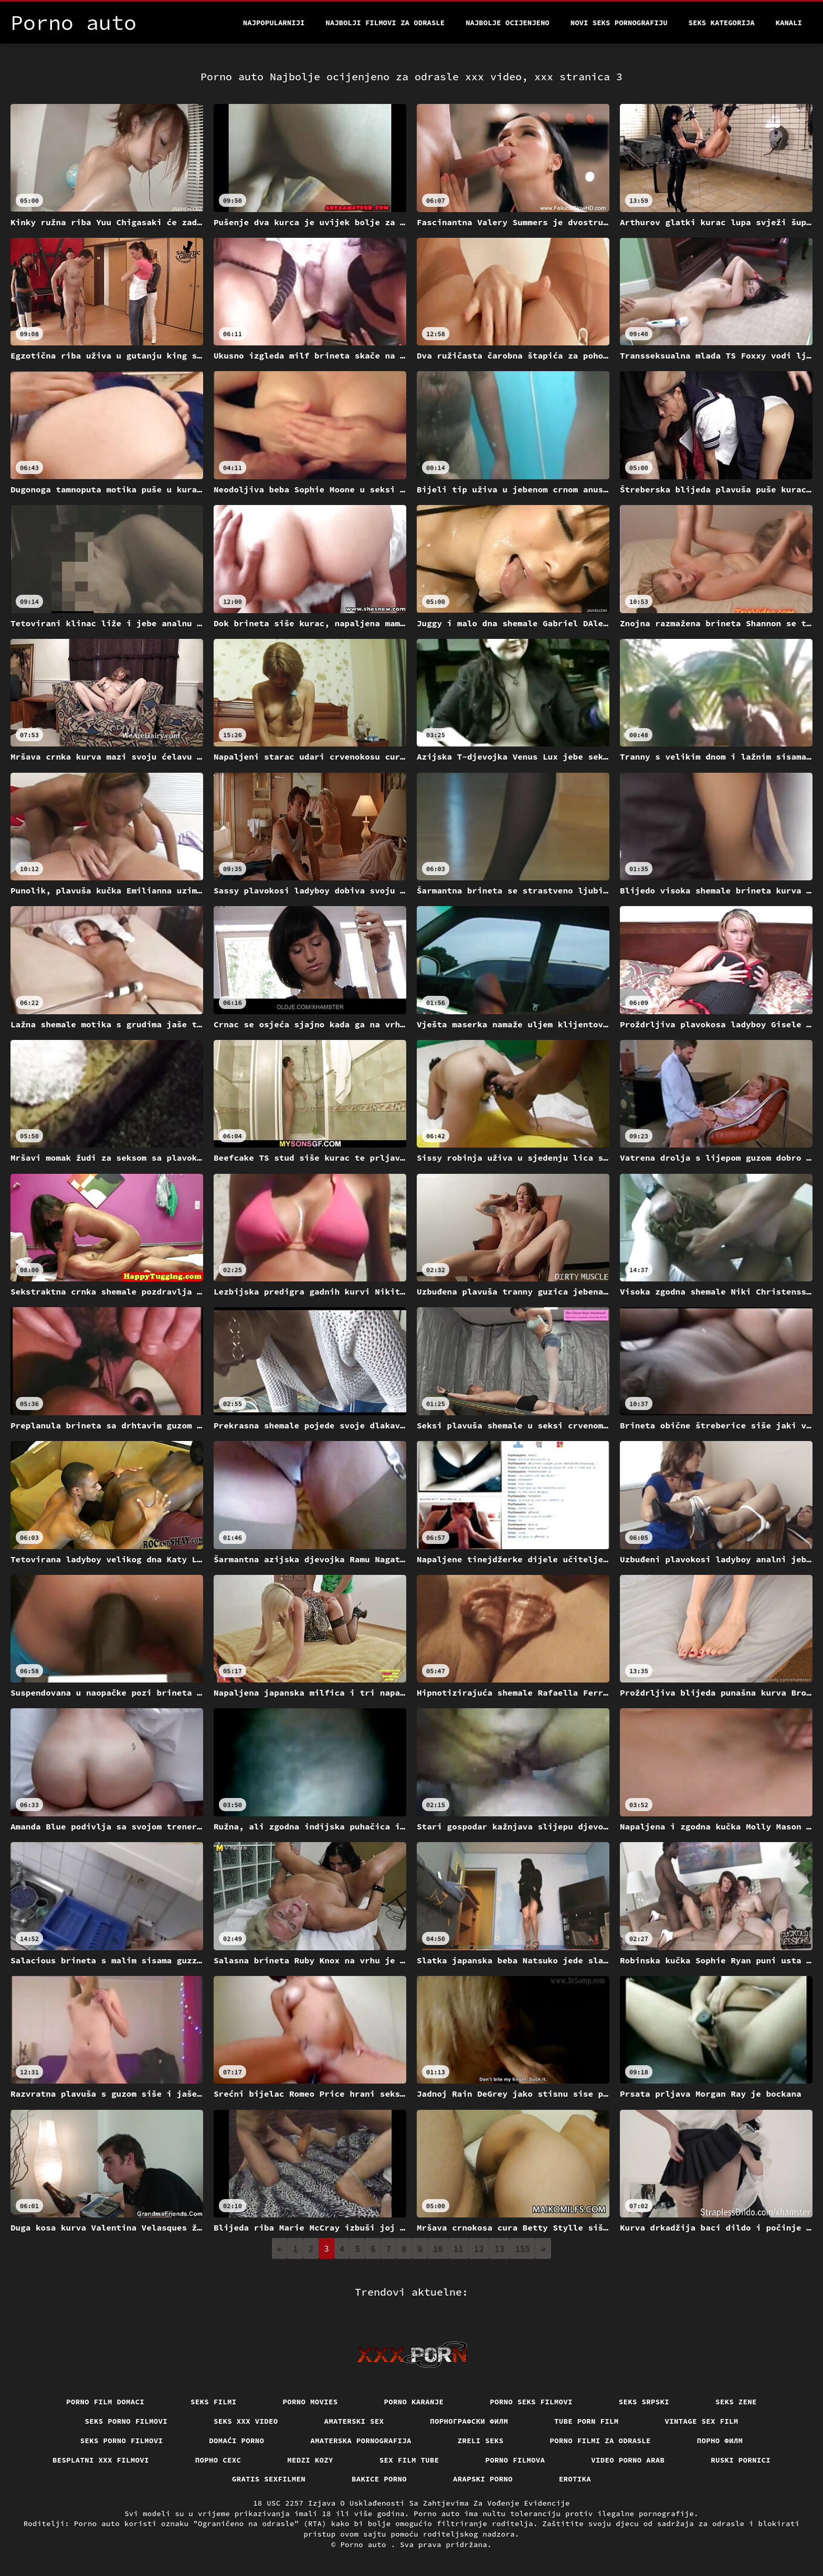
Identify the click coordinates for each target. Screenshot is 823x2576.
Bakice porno (379, 2479)
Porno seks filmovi (531, 2401)
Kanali (789, 22)
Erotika (575, 2479)
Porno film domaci (105, 2401)
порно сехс (218, 2460)
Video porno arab (627, 2460)
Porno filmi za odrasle (600, 2440)
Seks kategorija (722, 22)
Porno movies (310, 2401)
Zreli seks (481, 2440)
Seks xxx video (246, 2421)
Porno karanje (414, 2401)
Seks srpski (644, 2401)
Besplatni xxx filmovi (100, 2460)
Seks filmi (214, 2401)
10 (437, 2248)
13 (499, 2248)
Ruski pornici (741, 2460)
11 (458, 2248)
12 (479, 2248)
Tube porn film (586, 2421)
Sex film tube (409, 2460)
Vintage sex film (701, 2421)
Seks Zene (736, 2401)
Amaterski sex (354, 2421)
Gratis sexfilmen (268, 2479)
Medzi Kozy (310, 2460)
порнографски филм (469, 2421)
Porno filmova (515, 2460)
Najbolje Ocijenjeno (508, 22)
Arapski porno (483, 2479)
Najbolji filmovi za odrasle (385, 22)
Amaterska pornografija (361, 2440)
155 (522, 2248)
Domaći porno (236, 2440)
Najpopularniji (274, 22)
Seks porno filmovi (126, 2421)
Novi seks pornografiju (619, 22)
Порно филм (720, 2440)
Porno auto (365, 2544)
